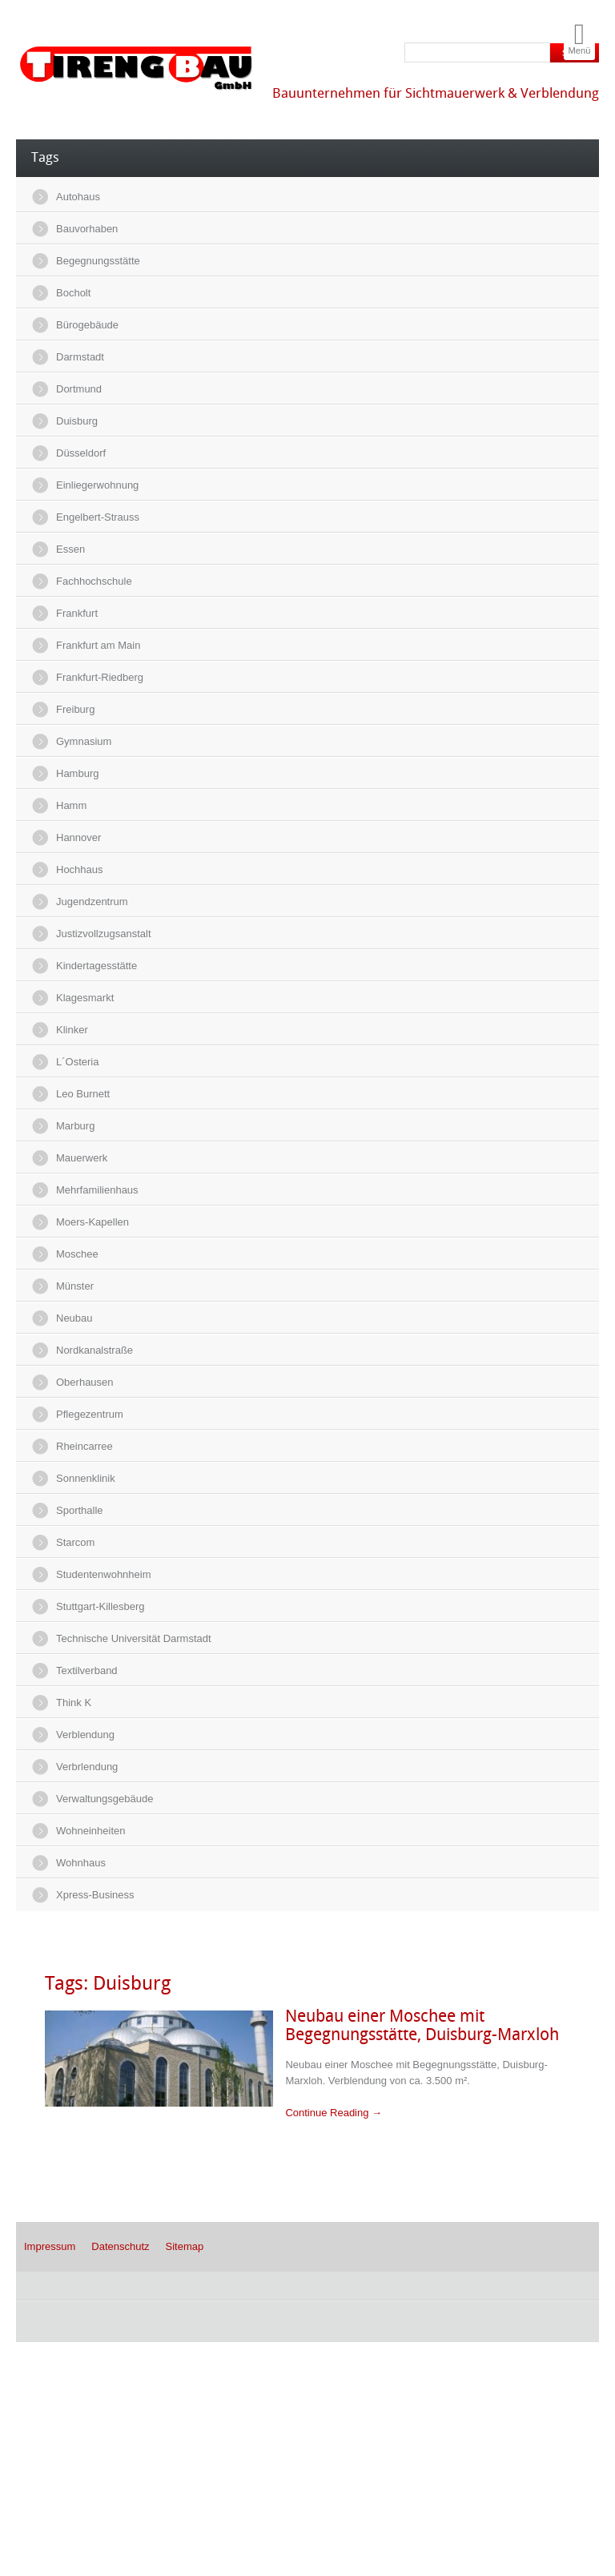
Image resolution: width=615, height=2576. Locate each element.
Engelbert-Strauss (97, 517)
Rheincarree (84, 1446)
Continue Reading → (333, 2113)
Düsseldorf (81, 453)
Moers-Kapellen (92, 1222)
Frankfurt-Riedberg (99, 677)
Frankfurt (77, 613)
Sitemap (185, 2246)
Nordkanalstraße (94, 1350)
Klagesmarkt (85, 998)
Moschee (77, 1254)
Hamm (71, 805)
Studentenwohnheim (103, 1574)
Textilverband (87, 1670)
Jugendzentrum (92, 902)
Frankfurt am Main (98, 645)
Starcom (75, 1542)
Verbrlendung (87, 1767)
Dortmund (79, 389)
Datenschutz (120, 2246)
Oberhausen (85, 1382)
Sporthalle (79, 1510)
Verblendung (85, 1735)
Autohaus (78, 197)
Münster (75, 1286)
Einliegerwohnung (97, 485)
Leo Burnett (83, 1094)
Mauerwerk (81, 1158)
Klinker (72, 1030)
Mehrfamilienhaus (97, 1190)
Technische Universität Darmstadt (133, 1638)
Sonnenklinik (85, 1478)
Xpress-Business (95, 1895)
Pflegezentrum (89, 1414)
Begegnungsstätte (98, 261)
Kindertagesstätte (96, 966)
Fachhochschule (94, 581)
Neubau (74, 1318)
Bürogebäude (87, 325)
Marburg (75, 1126)
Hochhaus (79, 869)
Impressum (49, 2246)
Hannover (78, 837)
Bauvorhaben (87, 229)
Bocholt (73, 293)
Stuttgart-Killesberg (100, 1606)
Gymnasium (83, 741)
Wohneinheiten (91, 1831)
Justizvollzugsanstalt (103, 934)
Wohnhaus (81, 1863)
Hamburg (77, 773)
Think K (73, 1703)
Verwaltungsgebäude (104, 1799)
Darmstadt (80, 357)
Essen (70, 549)
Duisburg (77, 421)
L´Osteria (77, 1062)
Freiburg (75, 709)
